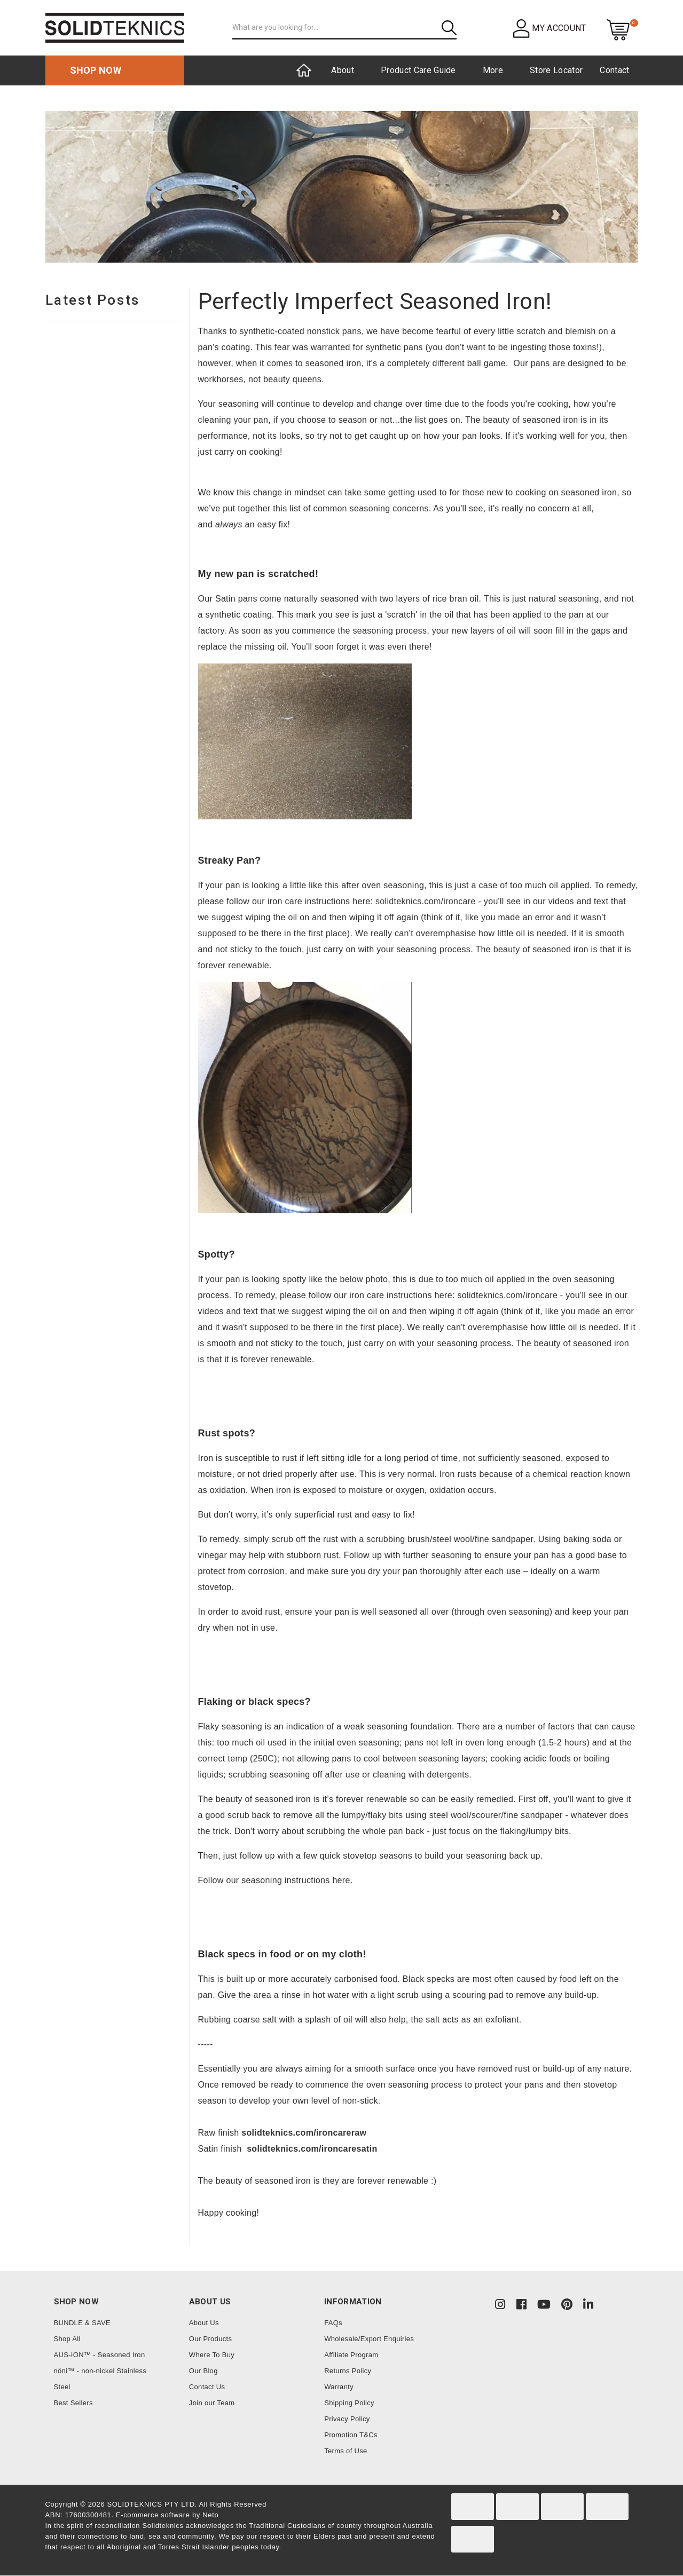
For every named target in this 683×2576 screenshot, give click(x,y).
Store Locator (556, 70)
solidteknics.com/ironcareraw (303, 2132)
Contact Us (207, 2387)
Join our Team (212, 2403)
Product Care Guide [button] (418, 70)
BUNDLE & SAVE (82, 2323)
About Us (204, 2323)
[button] (549, 28)
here (341, 1880)
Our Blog (203, 2371)
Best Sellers (73, 2403)
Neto (210, 2515)
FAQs (333, 2323)
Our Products (210, 2339)
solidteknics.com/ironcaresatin (312, 2148)
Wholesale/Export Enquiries (369, 2339)
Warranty (339, 2387)
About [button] (342, 70)
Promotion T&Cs (351, 2435)
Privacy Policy (347, 2419)
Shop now (96, 70)
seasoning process (389, 630)
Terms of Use (345, 2451)
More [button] (493, 70)
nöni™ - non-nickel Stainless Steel (100, 2379)
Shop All (67, 2339)
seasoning (451, 1555)
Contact (614, 70)
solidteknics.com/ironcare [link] (425, 901)
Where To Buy (211, 2355)
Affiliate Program (351, 2355)
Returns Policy (347, 2371)
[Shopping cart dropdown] (618, 29)
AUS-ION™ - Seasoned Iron (99, 2355)
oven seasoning (518, 1611)
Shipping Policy (349, 2403)
